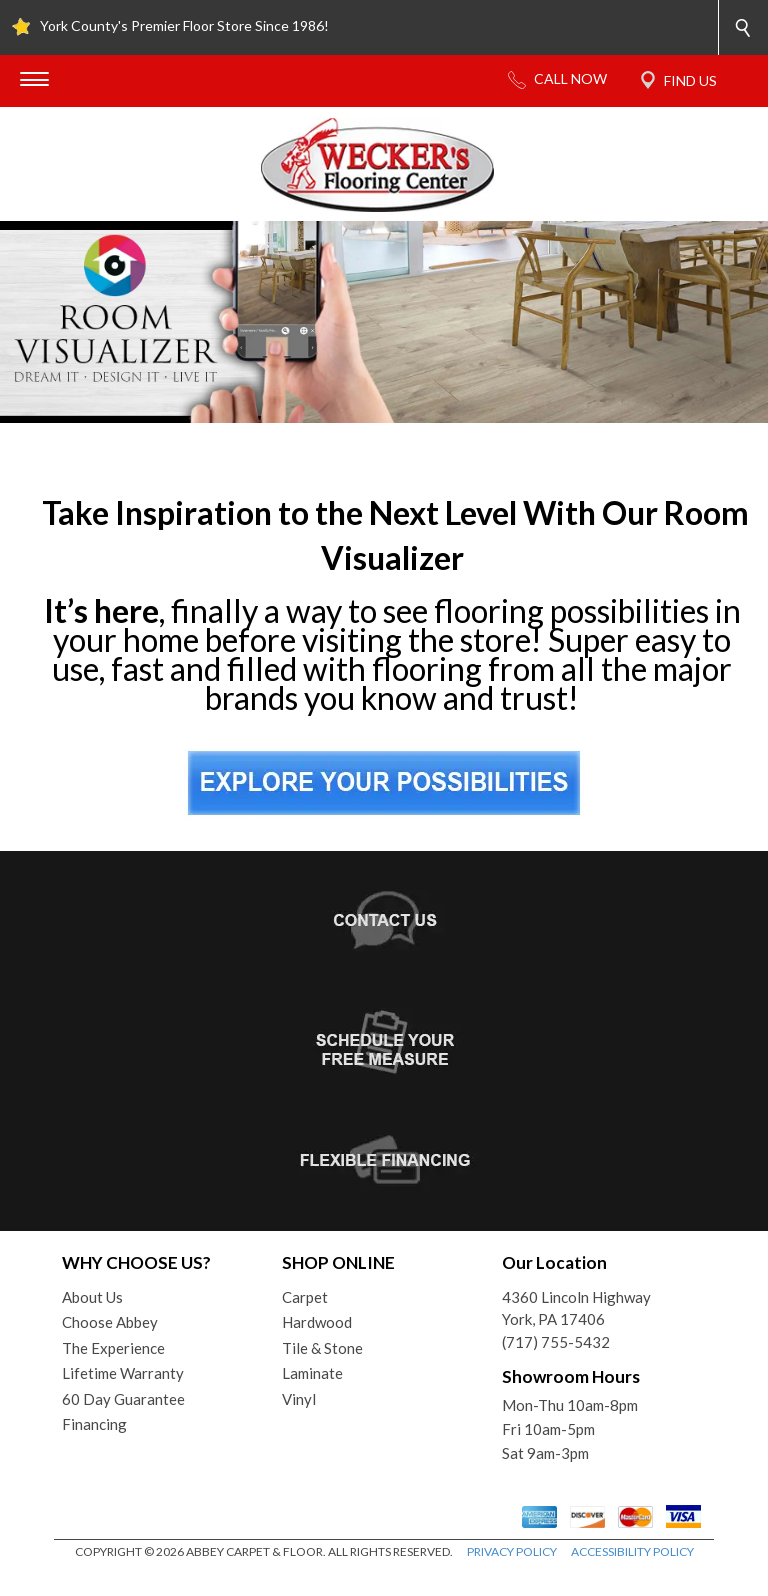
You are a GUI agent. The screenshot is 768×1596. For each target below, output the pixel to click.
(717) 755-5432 (556, 1342)
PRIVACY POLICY (512, 1551)
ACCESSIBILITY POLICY (632, 1551)
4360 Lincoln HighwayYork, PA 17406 (576, 1308)
